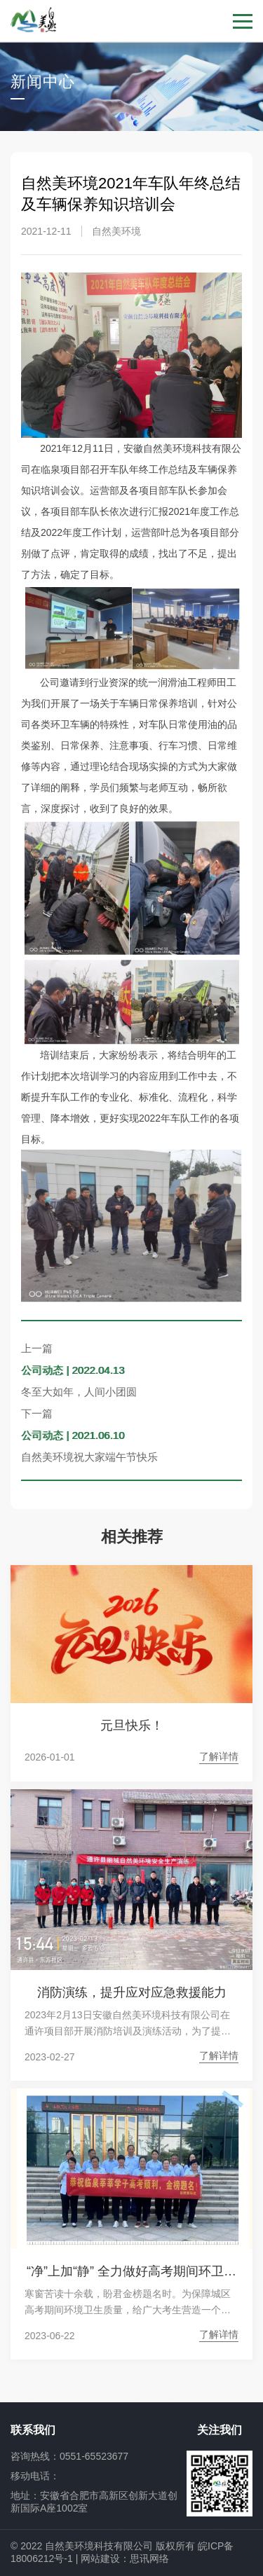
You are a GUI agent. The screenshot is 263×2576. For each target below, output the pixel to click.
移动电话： (35, 2475)
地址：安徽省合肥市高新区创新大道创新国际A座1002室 (94, 2502)
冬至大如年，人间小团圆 (79, 1392)
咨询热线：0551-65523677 (69, 2456)
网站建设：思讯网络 (125, 2558)
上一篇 (37, 1348)
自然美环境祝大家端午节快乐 (89, 1457)
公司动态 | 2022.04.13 (72, 1370)
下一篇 (37, 1413)
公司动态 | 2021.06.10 (72, 1435)
